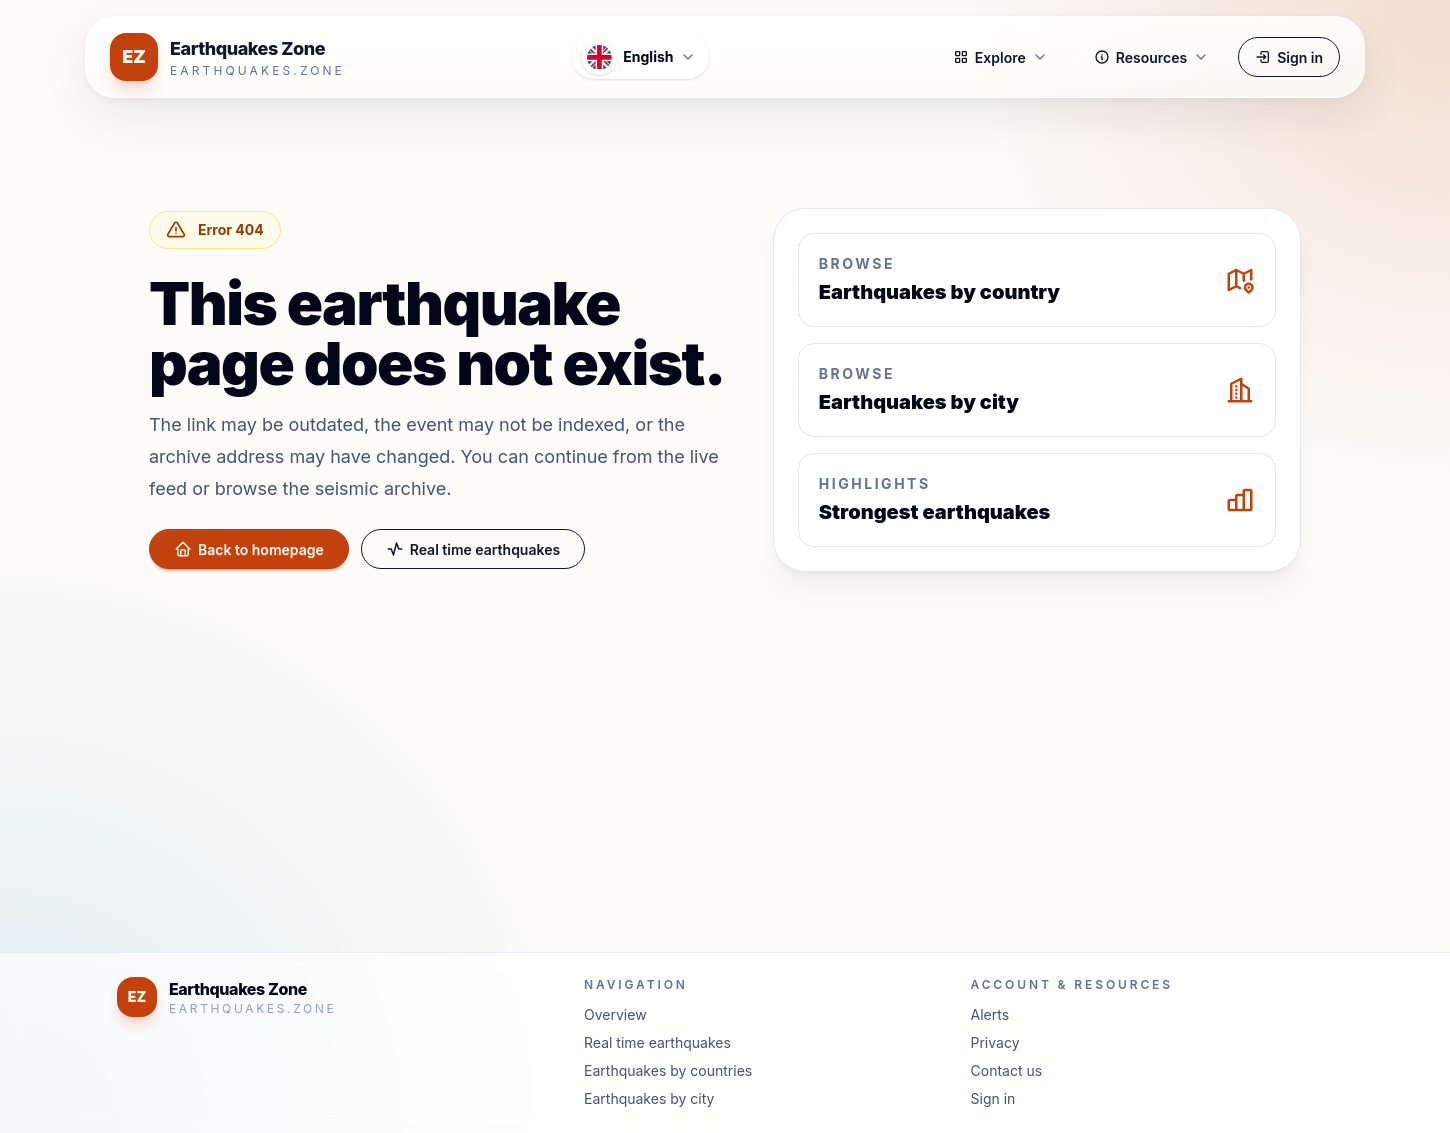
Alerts (990, 1014)
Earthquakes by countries (668, 1070)
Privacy (995, 1042)
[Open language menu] (640, 57)
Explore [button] (1000, 57)
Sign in (1289, 57)
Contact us (1007, 1070)
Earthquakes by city (649, 1098)
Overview (615, 1014)
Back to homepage (249, 549)
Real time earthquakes (473, 549)
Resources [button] (1151, 57)
